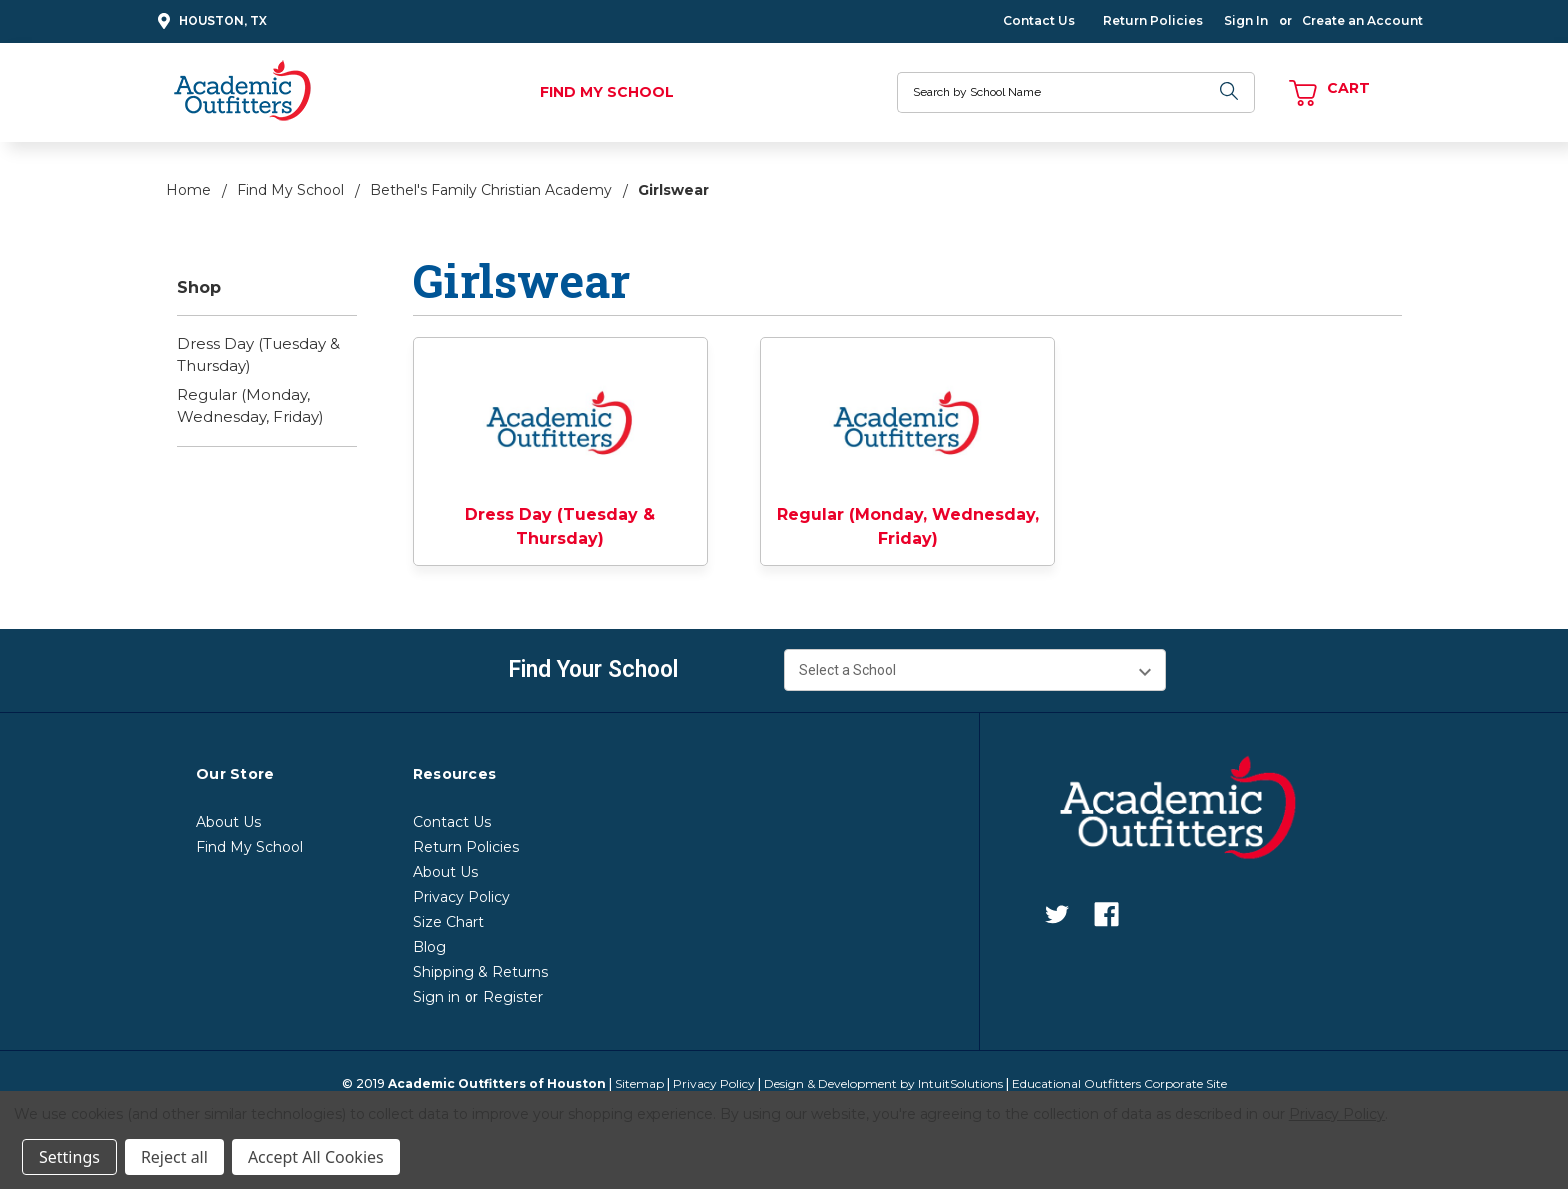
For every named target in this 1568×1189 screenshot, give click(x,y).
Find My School (607, 92)
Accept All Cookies (316, 1157)
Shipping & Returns (480, 972)
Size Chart (448, 922)
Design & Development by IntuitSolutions (883, 1083)
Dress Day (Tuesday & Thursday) (258, 355)
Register (513, 997)
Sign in (436, 997)
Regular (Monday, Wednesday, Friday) (250, 406)
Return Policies (1153, 20)
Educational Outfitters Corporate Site (1119, 1083)
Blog (429, 947)
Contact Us (1039, 20)
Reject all (174, 1157)
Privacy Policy (461, 897)
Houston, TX (209, 21)
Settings (69, 1157)
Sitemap (639, 1083)
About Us (228, 822)
